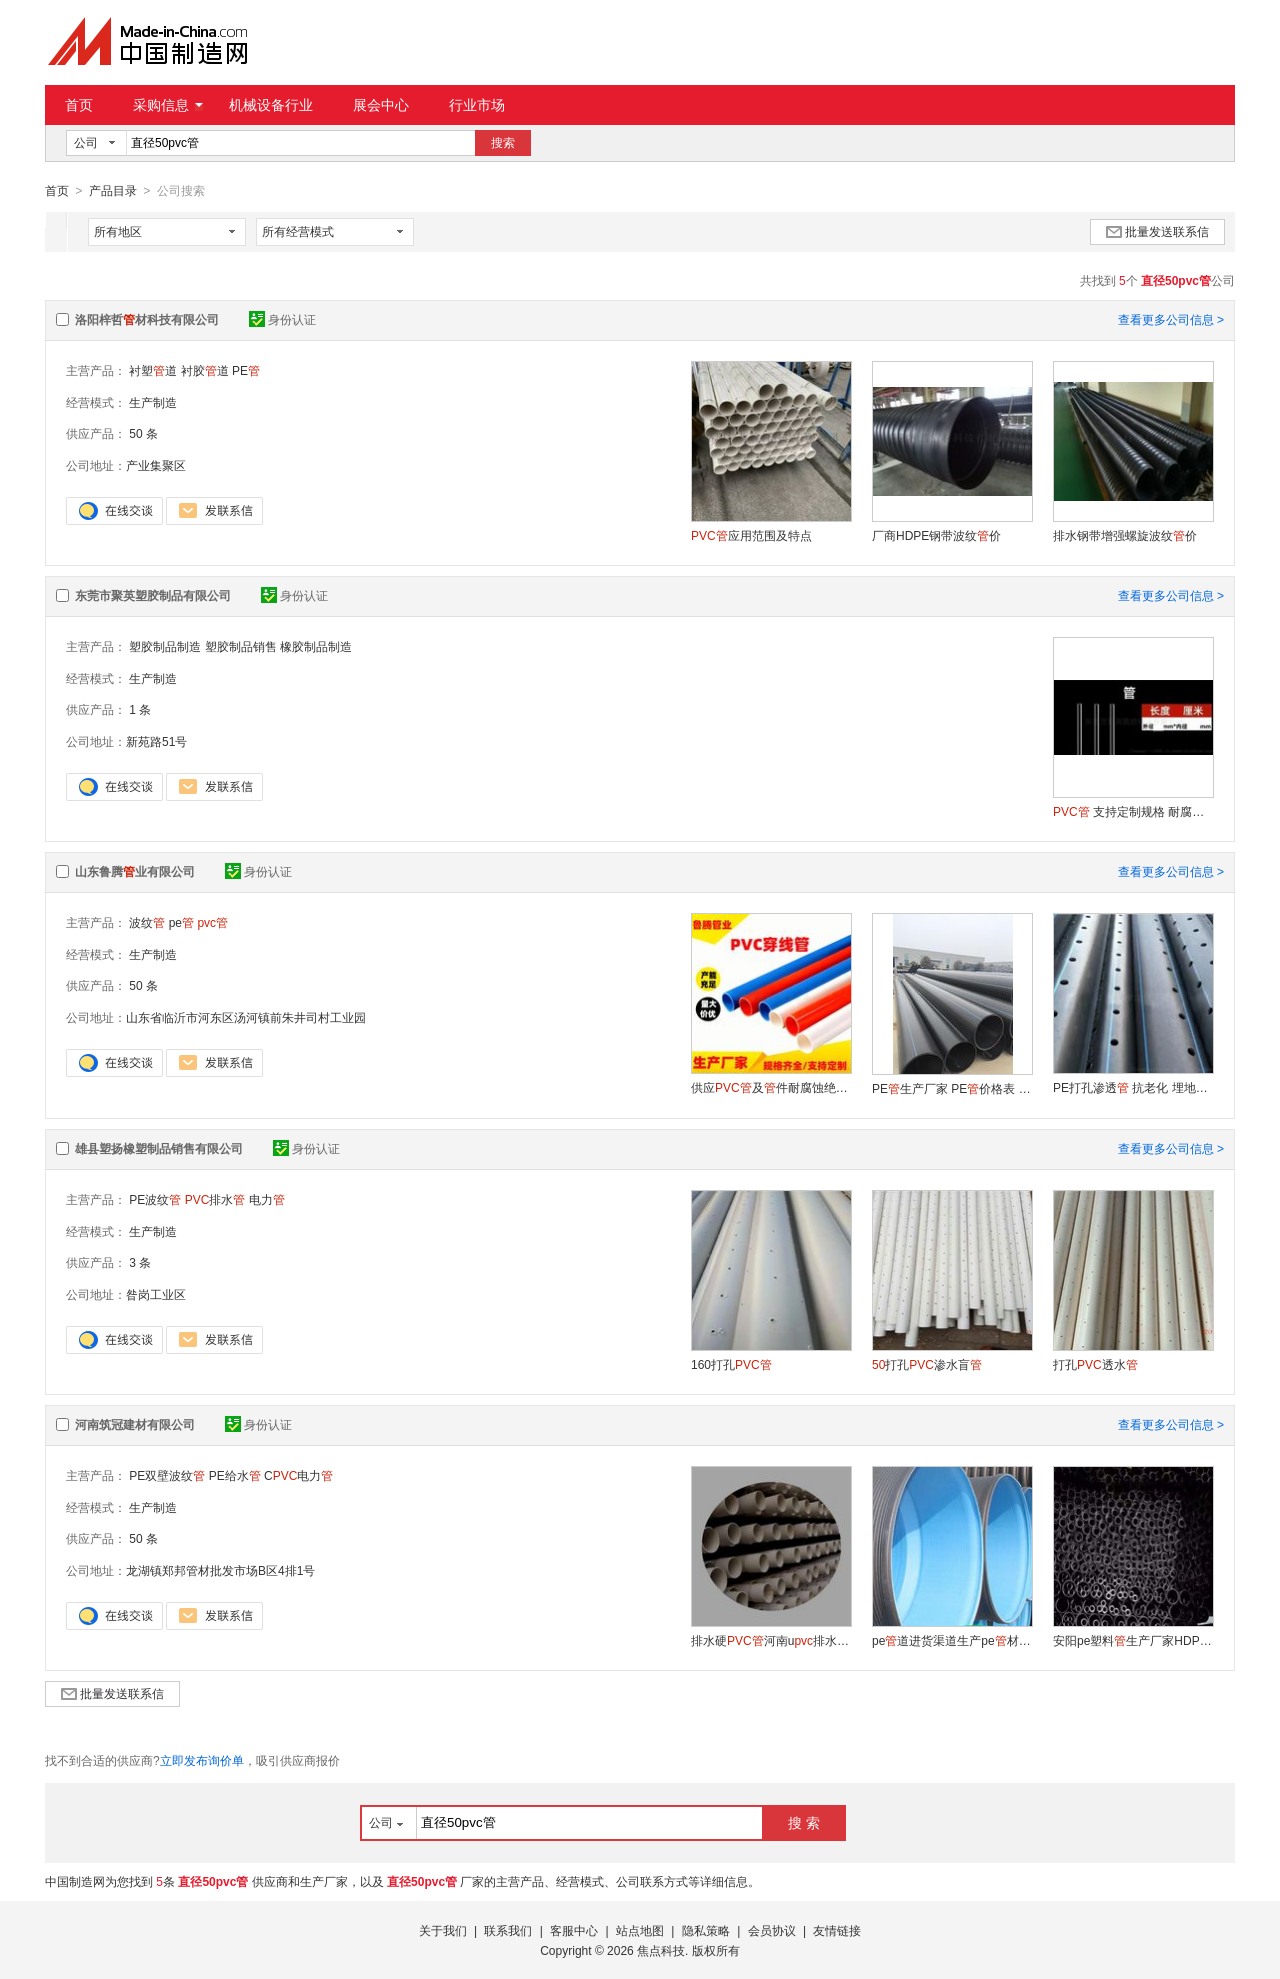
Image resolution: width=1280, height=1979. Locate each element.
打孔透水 (1095, 1364)
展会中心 (381, 105)
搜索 (503, 143)
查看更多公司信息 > (1171, 319)
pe (181, 922)
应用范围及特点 (751, 535)
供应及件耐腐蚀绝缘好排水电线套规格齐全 (771, 1087)
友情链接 (837, 1930)
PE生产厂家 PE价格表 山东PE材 (952, 1088)
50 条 (143, 433)
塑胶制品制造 (165, 646)
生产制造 (153, 402)
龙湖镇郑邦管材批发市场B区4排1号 (220, 1570)
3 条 (140, 1262)
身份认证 (282, 319)
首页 (79, 105)
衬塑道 (153, 370)
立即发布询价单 (202, 1760)
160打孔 (731, 1364)
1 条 (140, 709)
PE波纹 (155, 1199)
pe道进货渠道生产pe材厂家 (952, 1640)
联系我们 (508, 1930)
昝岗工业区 (156, 1294)
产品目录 (113, 191)
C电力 (298, 1475)
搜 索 (804, 1822)
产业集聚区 (156, 465)
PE (246, 370)
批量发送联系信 (1157, 231)
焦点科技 (661, 1950)
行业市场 (477, 105)
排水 (215, 1199)
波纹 (147, 922)
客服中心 (574, 1930)
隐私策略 (706, 1930)
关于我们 (443, 1930)
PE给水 (235, 1475)
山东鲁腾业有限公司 (135, 871)
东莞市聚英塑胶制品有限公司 (153, 595)
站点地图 (640, 1930)
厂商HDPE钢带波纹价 (936, 535)
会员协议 (772, 1930)
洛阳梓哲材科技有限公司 (147, 319)
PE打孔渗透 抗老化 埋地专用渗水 (1133, 1087)
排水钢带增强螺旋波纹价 (1125, 535)
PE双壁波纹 (167, 1475)
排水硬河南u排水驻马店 (771, 1640)
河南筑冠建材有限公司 (135, 1424)
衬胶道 (205, 370)
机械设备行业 (271, 105)
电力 (267, 1199)
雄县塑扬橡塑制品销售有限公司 (159, 1148)
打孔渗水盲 (927, 1364)
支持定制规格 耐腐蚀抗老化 (1133, 811)
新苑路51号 (156, 741)
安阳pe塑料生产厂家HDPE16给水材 (1133, 1640)
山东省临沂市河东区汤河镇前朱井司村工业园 (246, 1017)
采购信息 (168, 105)
